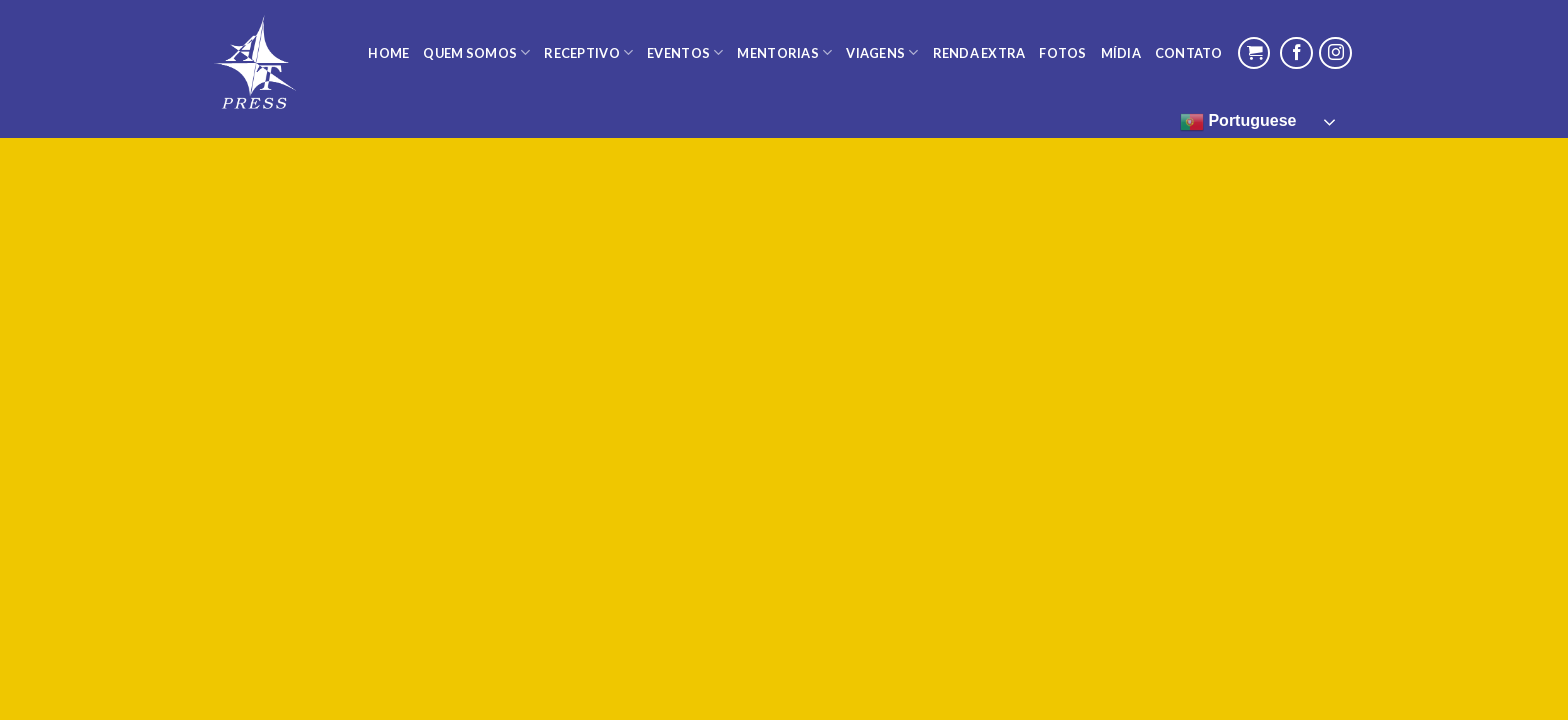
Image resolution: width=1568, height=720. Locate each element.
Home (388, 53)
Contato (1189, 53)
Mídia (1121, 53)
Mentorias (784, 52)
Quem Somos (476, 52)
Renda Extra (979, 53)
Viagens (882, 52)
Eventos (685, 52)
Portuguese (1238, 122)
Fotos (1062, 53)
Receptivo (588, 52)
